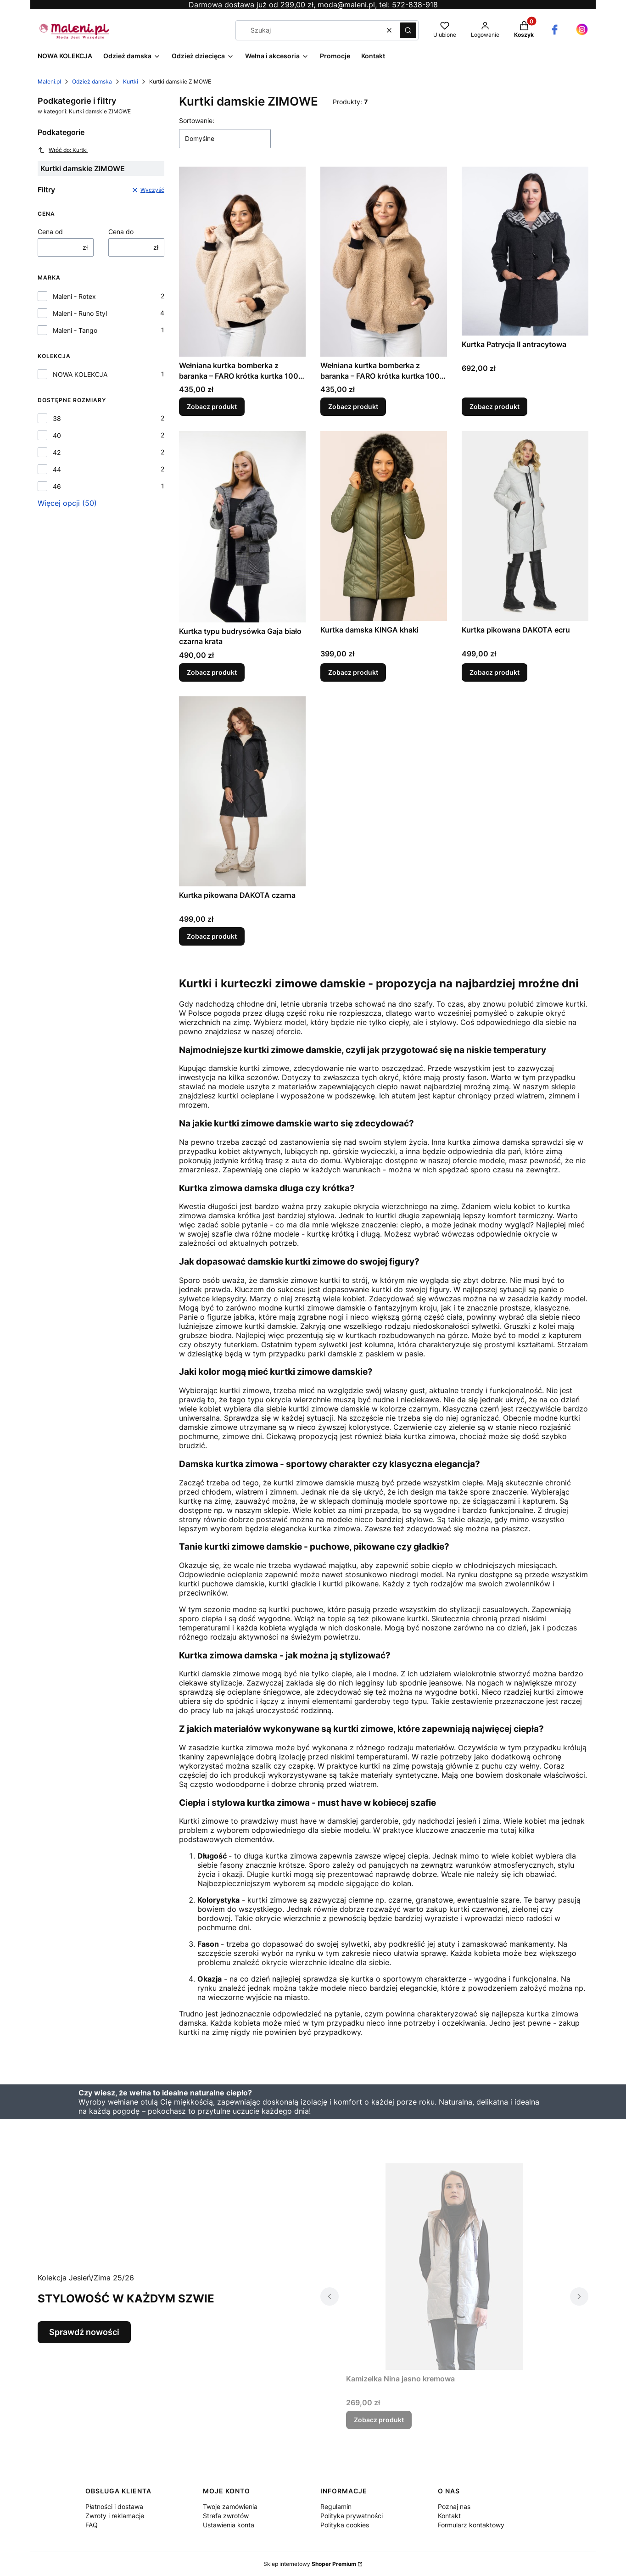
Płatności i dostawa (114, 2506)
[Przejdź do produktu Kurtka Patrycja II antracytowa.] (525, 251)
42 (57, 452)
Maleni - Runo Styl (80, 313)
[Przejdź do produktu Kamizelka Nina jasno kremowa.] (454, 2266)
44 (57, 469)
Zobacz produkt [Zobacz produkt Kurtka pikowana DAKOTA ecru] (495, 672)
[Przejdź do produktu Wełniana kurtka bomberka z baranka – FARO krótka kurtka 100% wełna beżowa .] (383, 262)
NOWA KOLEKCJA (80, 374)
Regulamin (336, 2506)
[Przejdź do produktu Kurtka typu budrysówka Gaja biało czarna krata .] (242, 526)
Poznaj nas (454, 2506)
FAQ (91, 2525)
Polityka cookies (344, 2525)
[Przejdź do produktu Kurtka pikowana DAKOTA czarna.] (242, 791)
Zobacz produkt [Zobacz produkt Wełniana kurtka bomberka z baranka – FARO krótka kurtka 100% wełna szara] (212, 407)
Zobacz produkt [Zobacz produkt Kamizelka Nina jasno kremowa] (379, 2420)
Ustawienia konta (228, 2525)
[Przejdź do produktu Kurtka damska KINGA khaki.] (383, 526)
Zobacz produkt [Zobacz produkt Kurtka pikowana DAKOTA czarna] (212, 936)
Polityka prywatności (351, 2516)
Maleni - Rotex (74, 296)
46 (57, 486)
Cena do (121, 231)
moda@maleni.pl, (347, 4)
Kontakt (449, 2516)
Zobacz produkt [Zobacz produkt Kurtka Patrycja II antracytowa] (495, 407)
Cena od (50, 231)
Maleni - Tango (75, 330)
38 (57, 418)
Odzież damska (92, 81)
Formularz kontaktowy (471, 2525)
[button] (408, 30)
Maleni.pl (49, 81)
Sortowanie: (196, 120)
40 (57, 435)
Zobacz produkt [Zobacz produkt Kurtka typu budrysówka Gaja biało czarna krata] (212, 672)
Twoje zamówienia (230, 2506)
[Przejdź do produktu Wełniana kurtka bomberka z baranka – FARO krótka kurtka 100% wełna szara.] (242, 262)
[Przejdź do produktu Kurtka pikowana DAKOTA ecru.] (525, 526)
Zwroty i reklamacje (114, 2516)
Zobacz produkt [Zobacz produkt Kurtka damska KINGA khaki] (353, 672)
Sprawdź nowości (84, 2332)
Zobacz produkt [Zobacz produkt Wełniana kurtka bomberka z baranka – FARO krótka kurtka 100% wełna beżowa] (353, 407)
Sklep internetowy (309, 2563)
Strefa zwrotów (226, 2516)
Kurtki (130, 81)
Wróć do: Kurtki (63, 150)
